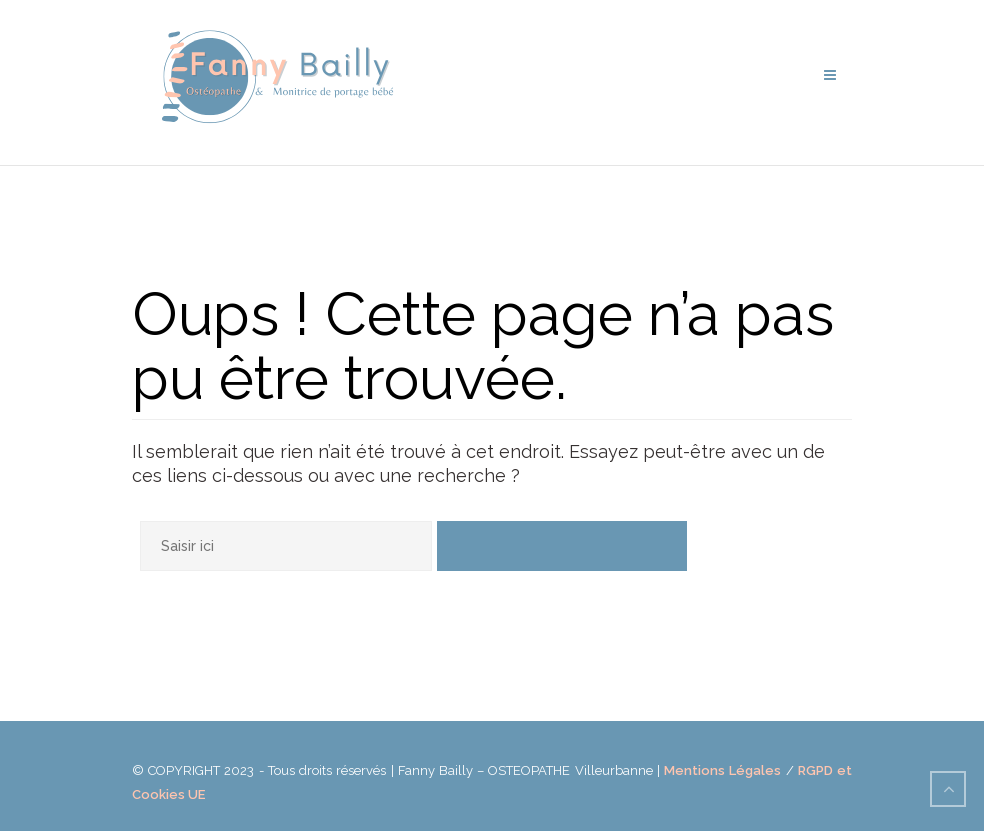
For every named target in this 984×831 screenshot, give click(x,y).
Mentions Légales (722, 770)
